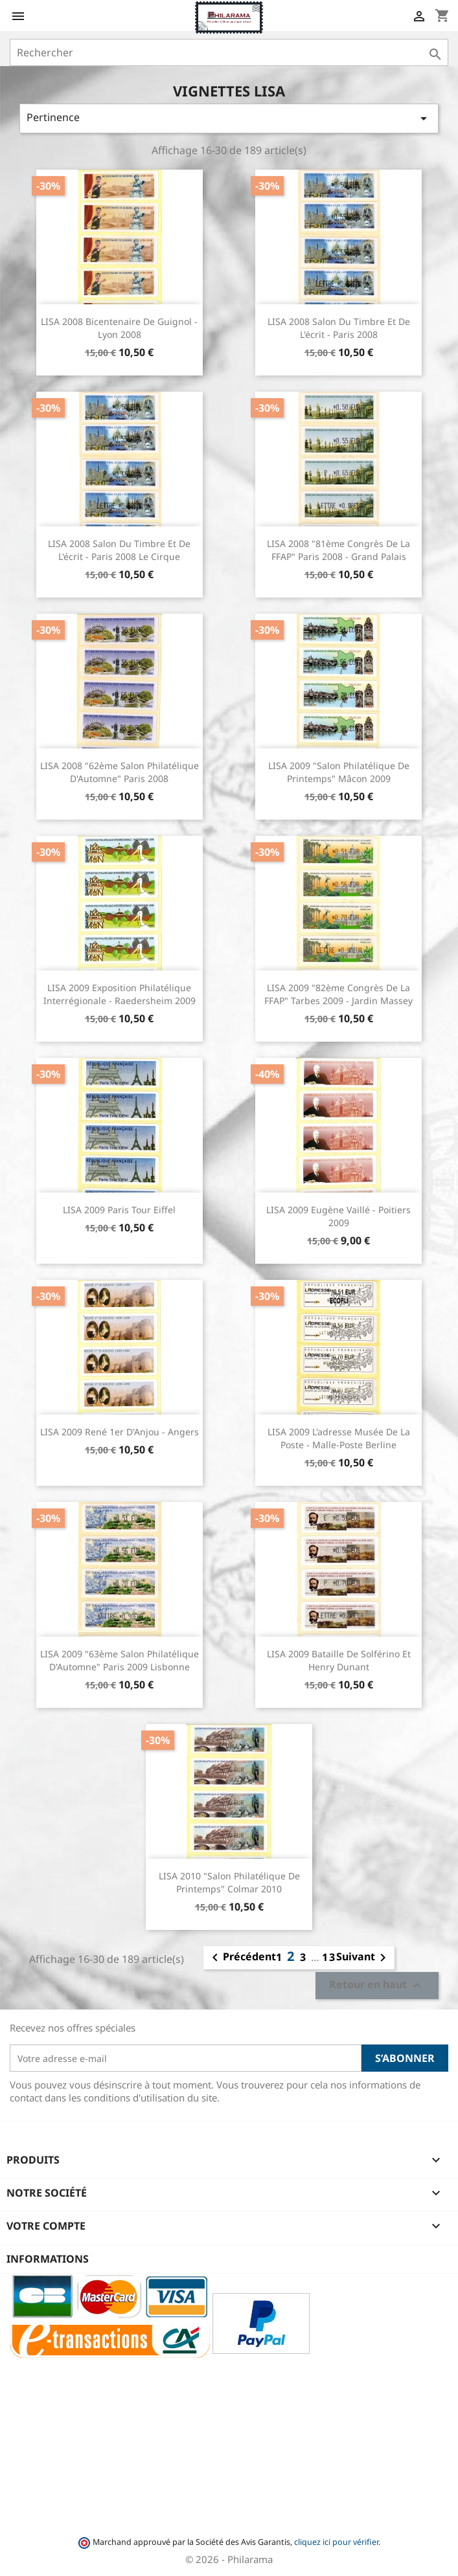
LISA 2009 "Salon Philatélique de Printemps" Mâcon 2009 (338, 772)
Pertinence (229, 118)
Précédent (241, 1958)
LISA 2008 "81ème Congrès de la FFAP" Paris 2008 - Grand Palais (338, 550)
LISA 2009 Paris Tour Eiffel (119, 1210)
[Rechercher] (229, 52)
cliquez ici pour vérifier (336, 2542)
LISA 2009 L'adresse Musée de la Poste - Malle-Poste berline (339, 1438)
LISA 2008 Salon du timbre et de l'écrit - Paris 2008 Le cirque (119, 550)
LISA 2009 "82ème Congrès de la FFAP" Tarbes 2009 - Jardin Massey (338, 994)
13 (329, 1957)
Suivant (363, 1958)
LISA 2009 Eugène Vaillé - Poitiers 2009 (338, 1216)
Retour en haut (377, 1986)
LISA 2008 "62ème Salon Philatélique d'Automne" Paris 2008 (119, 772)
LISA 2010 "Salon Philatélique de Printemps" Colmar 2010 (229, 1882)
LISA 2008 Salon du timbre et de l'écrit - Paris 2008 (339, 328)
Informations (47, 2259)
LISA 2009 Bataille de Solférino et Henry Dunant (339, 1660)
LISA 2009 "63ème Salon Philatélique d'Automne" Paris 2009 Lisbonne (119, 1660)
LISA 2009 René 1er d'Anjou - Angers (119, 1432)
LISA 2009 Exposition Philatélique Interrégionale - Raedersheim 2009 (119, 994)
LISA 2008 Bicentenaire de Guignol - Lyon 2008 (119, 328)
